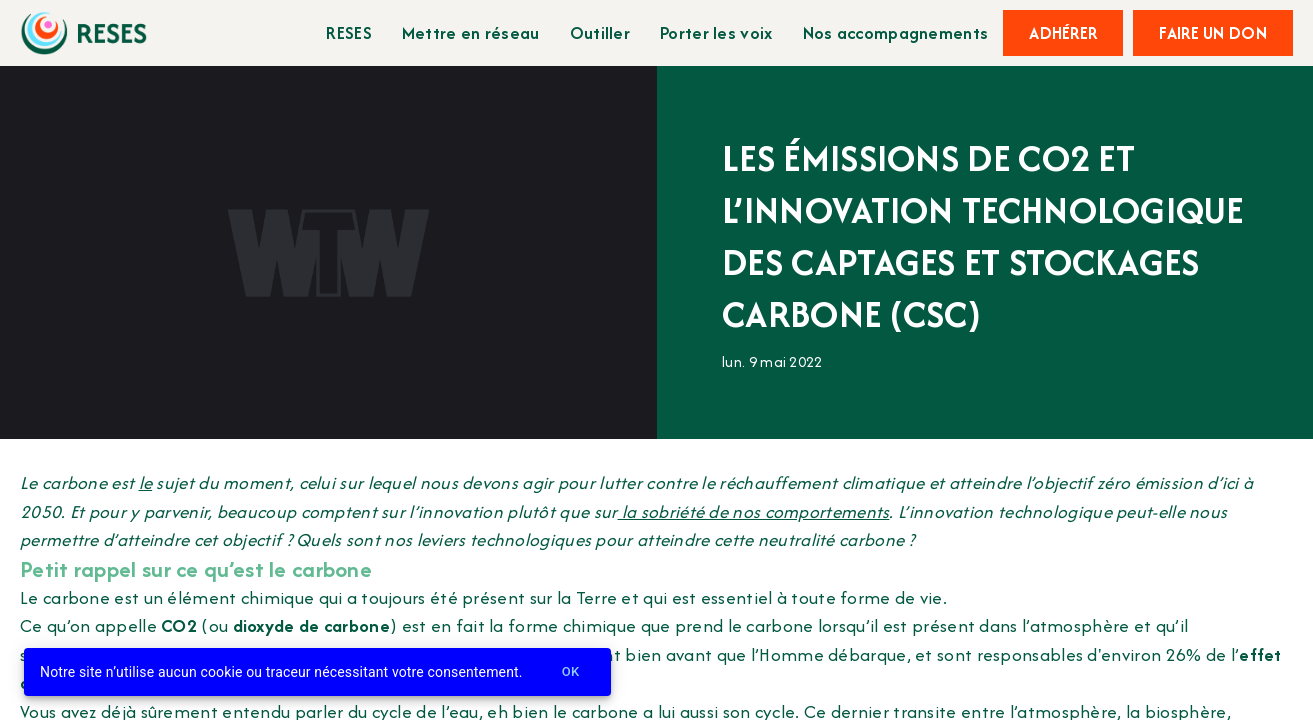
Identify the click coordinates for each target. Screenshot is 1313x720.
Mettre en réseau (471, 32)
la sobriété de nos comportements (754, 511)
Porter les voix (716, 32)
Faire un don (1213, 33)
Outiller (600, 32)
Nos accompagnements (896, 32)
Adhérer (1063, 33)
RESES (349, 32)
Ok (571, 672)
